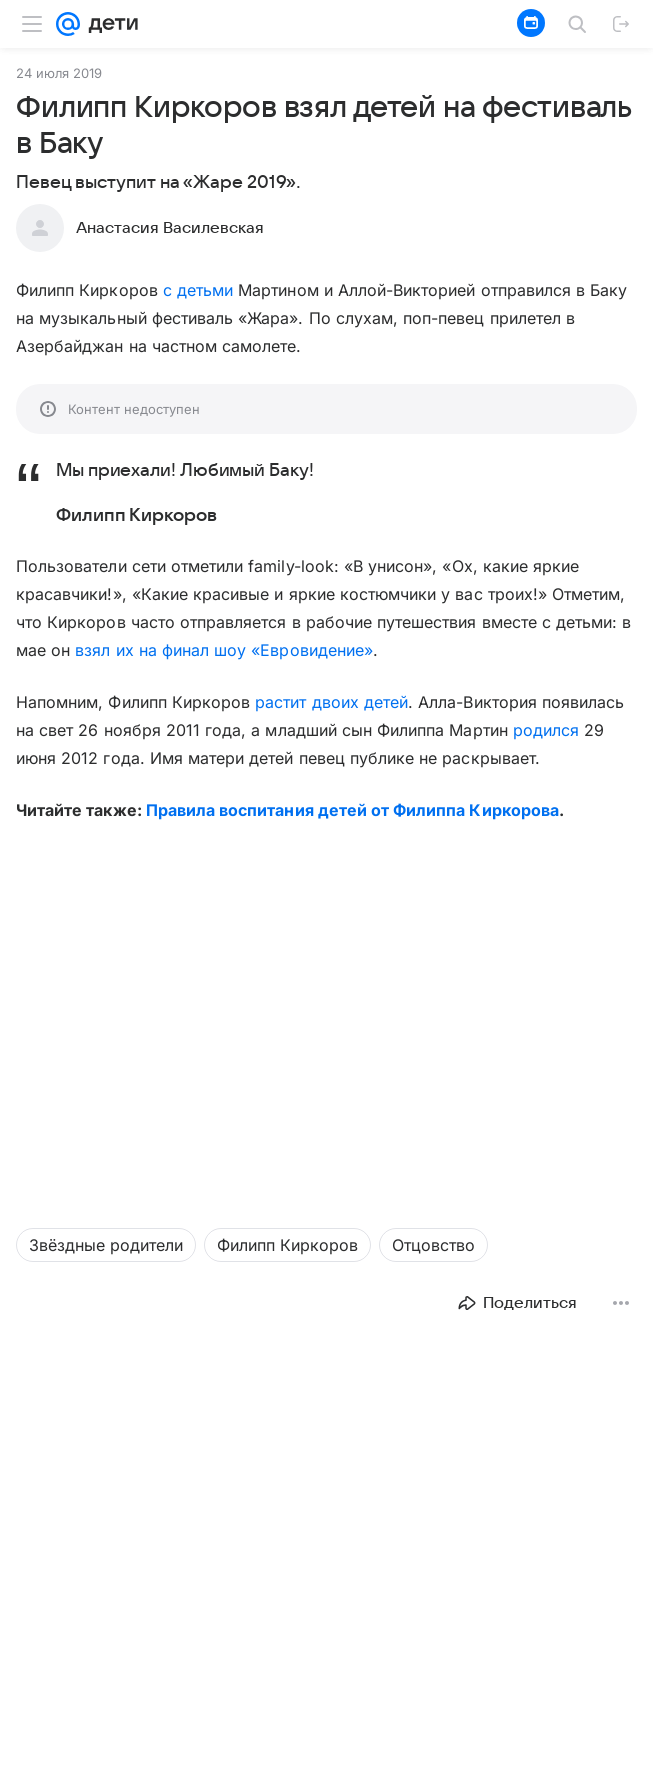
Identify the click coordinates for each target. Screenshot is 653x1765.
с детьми (198, 290)
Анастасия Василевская (170, 228)
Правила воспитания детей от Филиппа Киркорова (352, 810)
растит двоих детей (331, 702)
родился (546, 730)
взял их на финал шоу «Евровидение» (224, 650)
